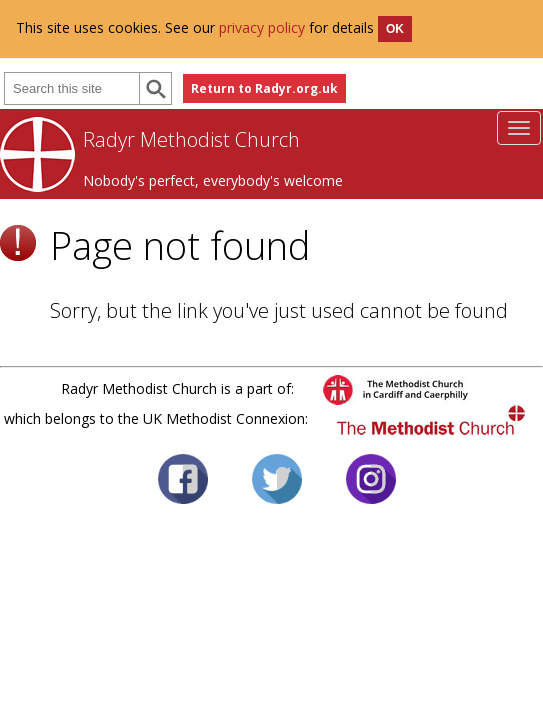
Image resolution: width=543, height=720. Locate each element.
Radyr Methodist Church (191, 139)
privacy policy (262, 27)
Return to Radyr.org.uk (264, 88)
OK (395, 29)
